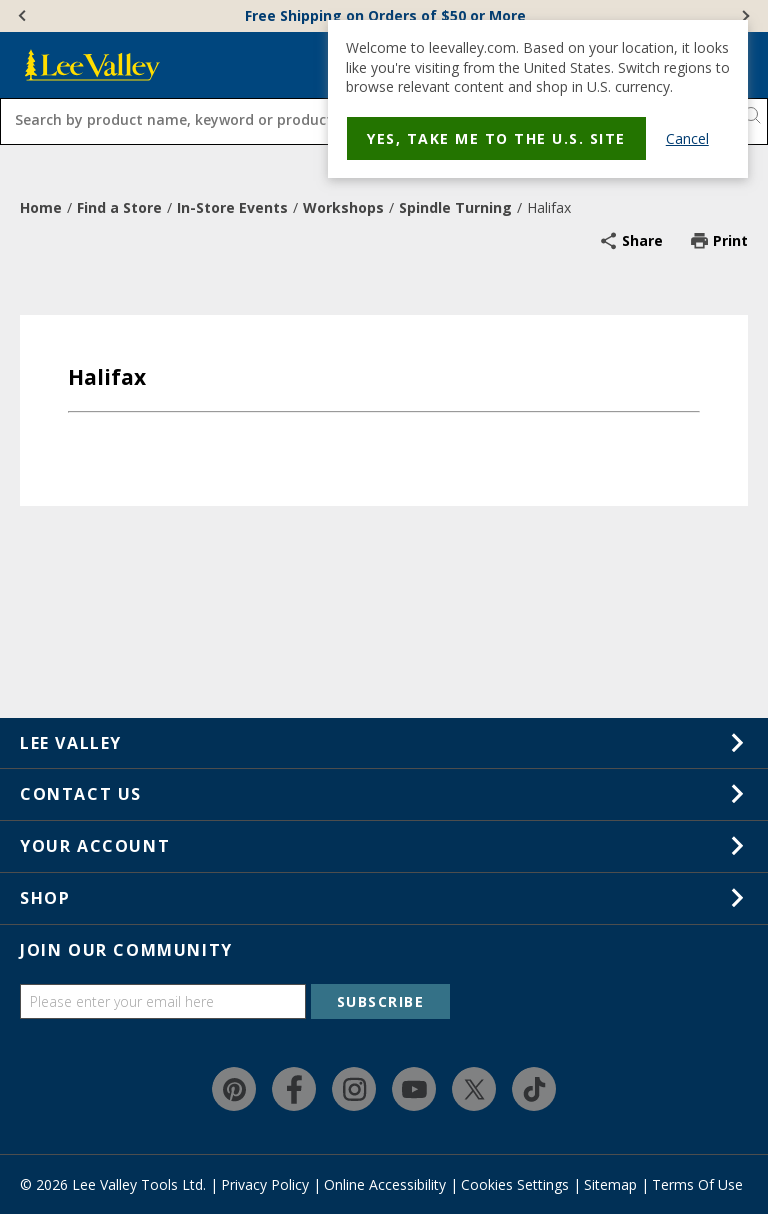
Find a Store (119, 207)
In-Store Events (232, 207)
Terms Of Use (697, 1184)
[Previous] (24, 16)
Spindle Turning (455, 207)
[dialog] (538, 99)
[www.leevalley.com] (92, 65)
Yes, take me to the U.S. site (496, 138)
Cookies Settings (515, 1184)
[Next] (744, 16)
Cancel (687, 138)
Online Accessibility (385, 1184)
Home (41, 207)
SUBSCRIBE (381, 1001)
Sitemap (610, 1184)
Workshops (343, 207)
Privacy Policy (265, 1184)
